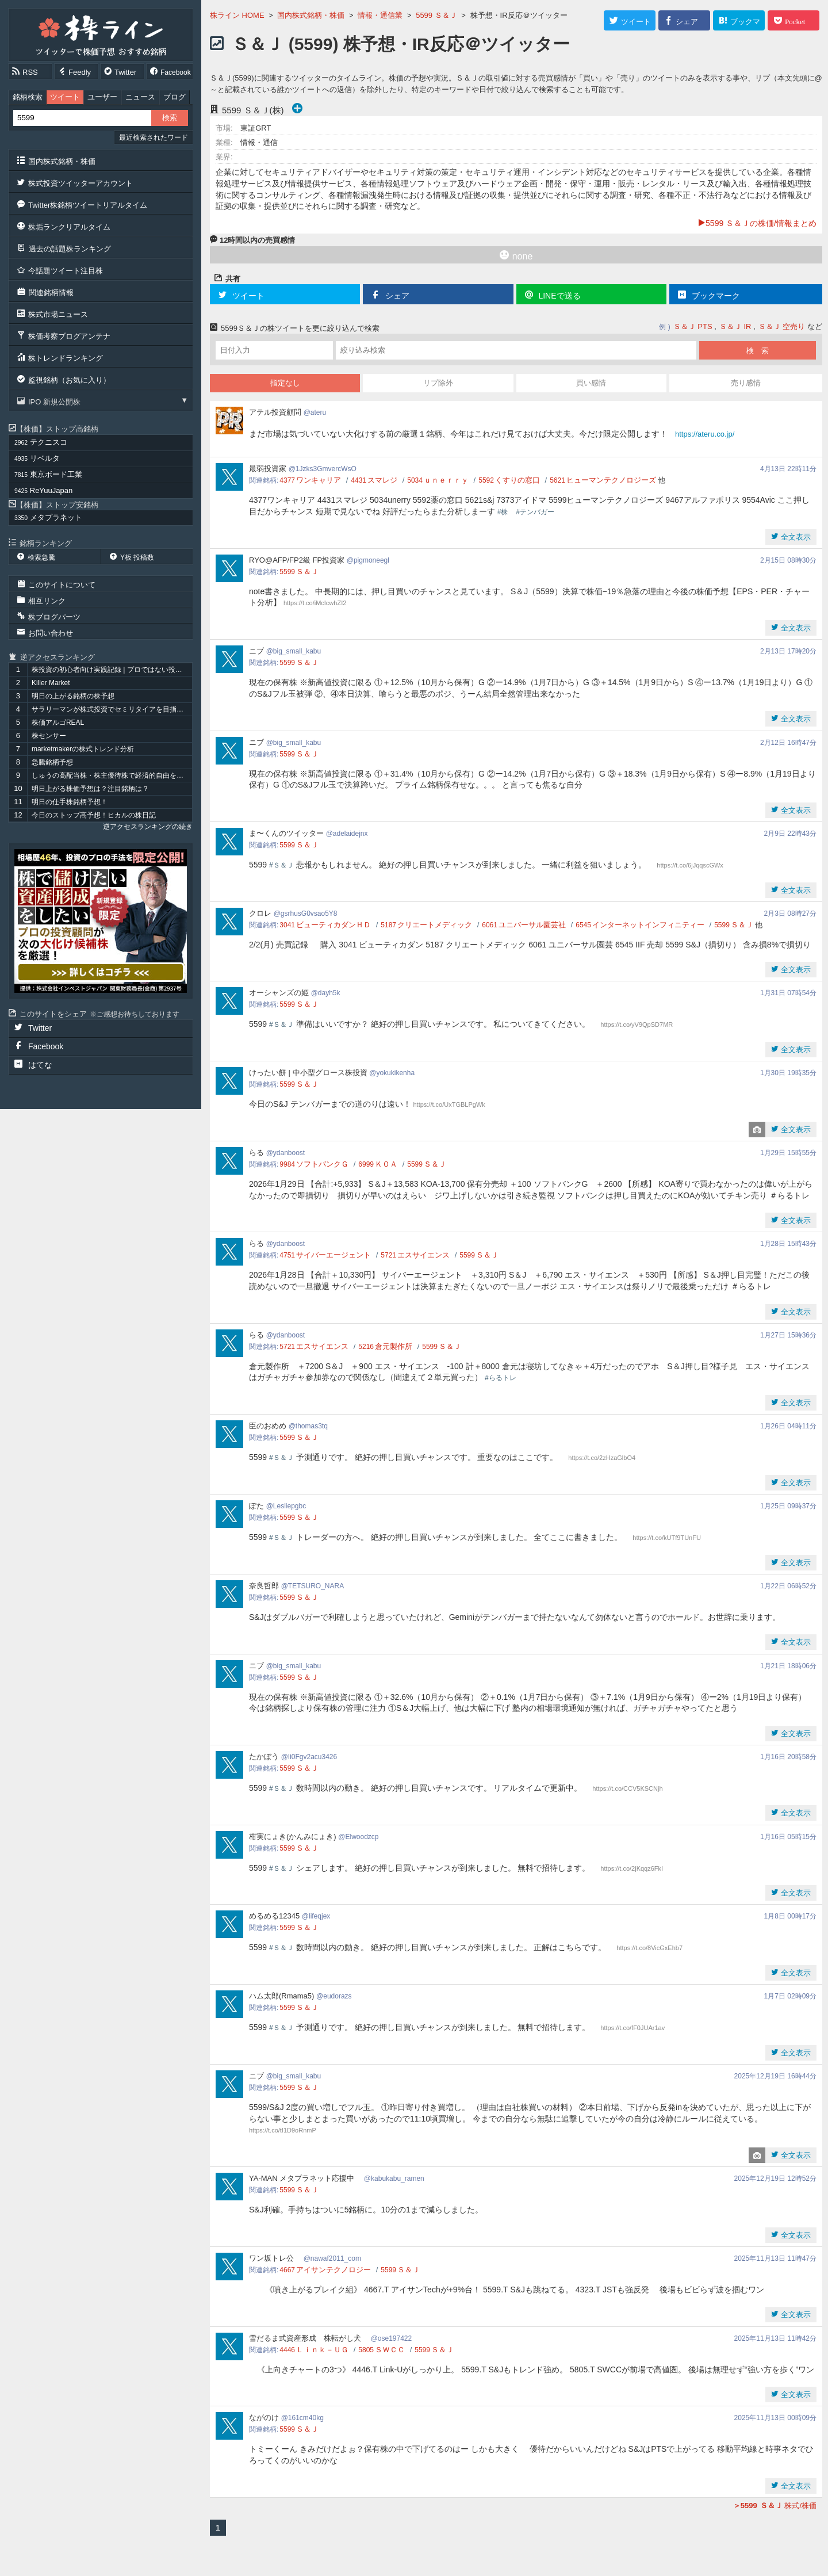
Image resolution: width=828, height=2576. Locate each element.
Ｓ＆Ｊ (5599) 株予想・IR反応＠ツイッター (400, 44)
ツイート (65, 97)
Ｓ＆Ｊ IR (735, 326)
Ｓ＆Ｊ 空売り (782, 326)
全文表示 (795, 537)
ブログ (174, 97)
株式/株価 (774, 2505)
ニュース (140, 97)
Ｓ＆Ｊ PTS (692, 326)
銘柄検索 (28, 97)
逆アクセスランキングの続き (148, 827)
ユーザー (102, 97)
